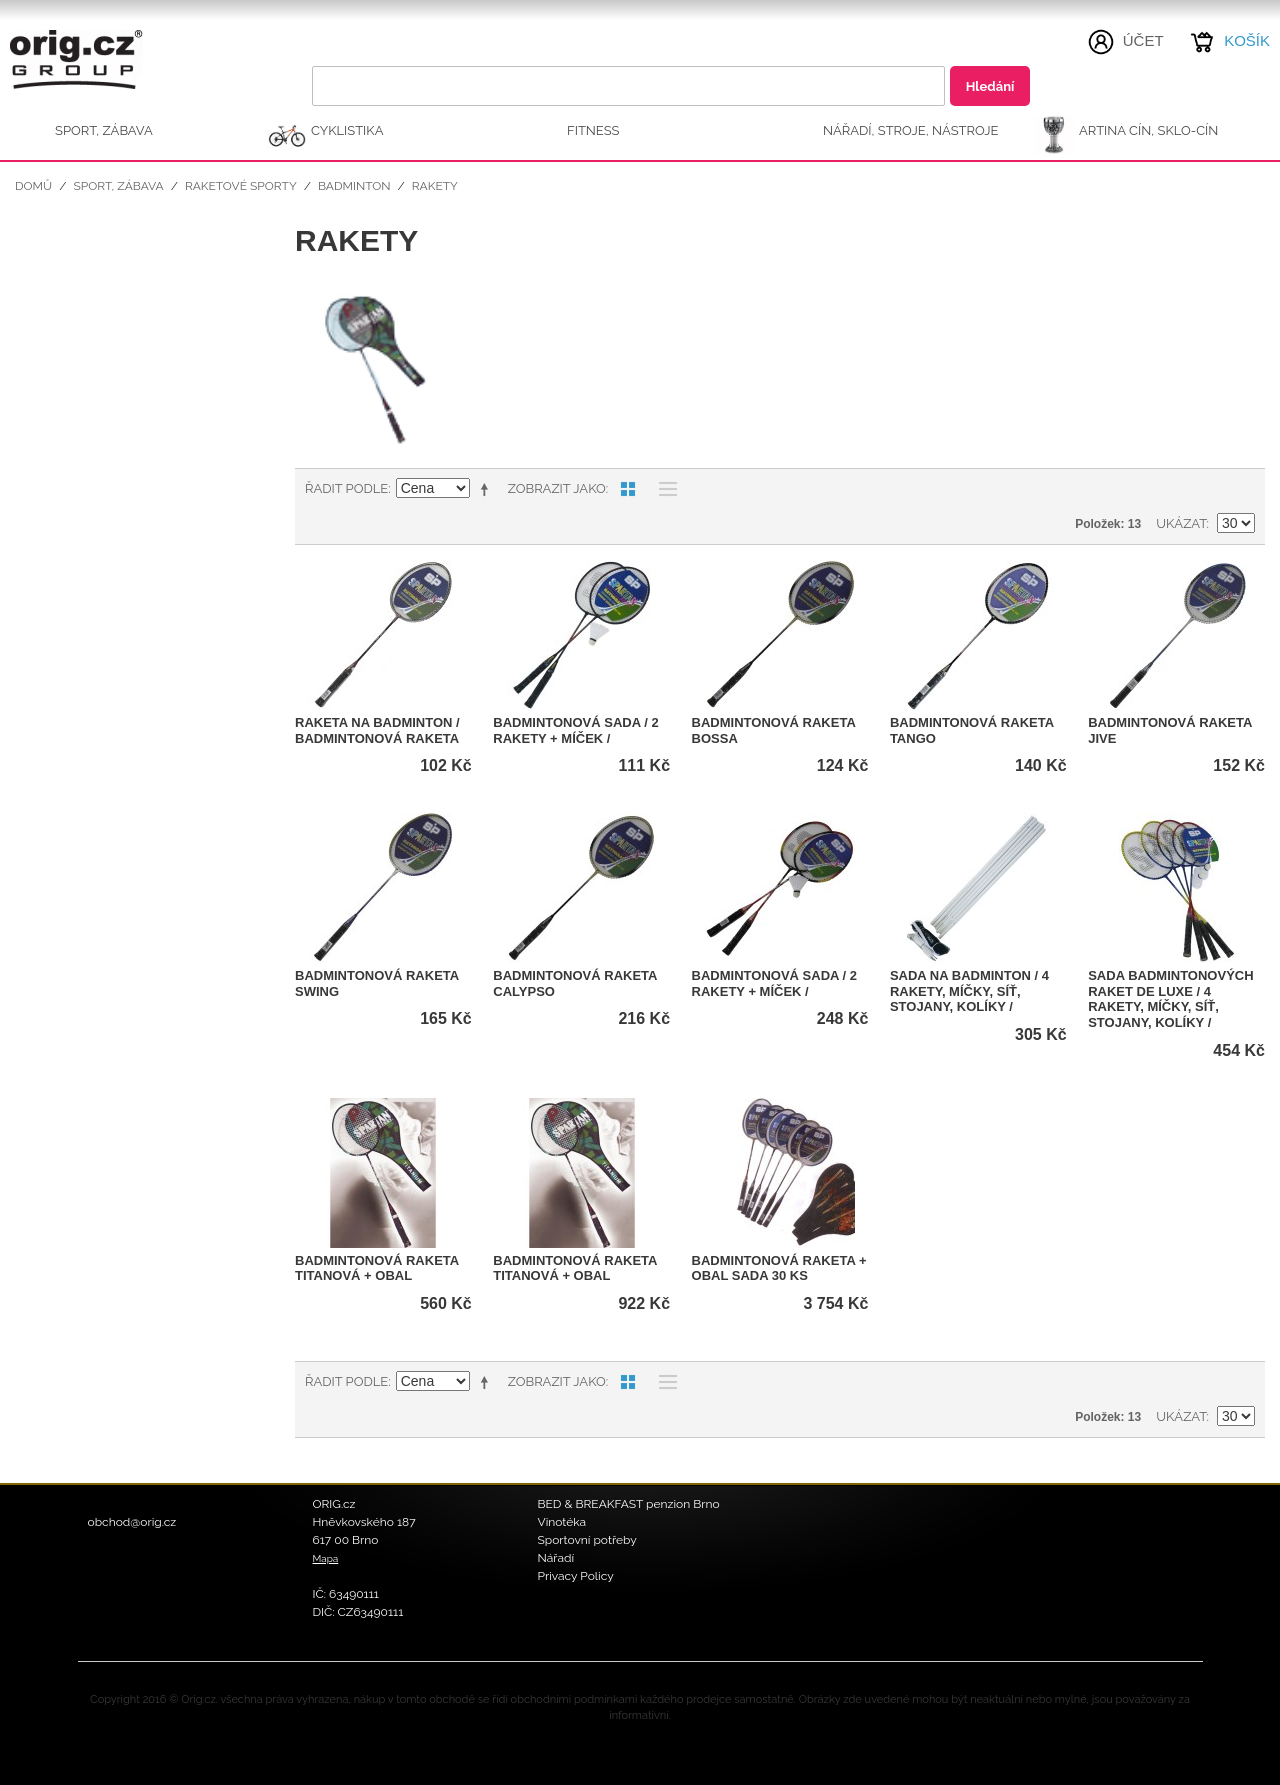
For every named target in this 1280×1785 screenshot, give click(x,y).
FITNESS (593, 130)
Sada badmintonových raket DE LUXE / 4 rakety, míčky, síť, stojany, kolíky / (1170, 999)
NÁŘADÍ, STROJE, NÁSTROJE (911, 130)
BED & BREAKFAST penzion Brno (629, 1504)
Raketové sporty (241, 186)
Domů (33, 186)
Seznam (663, 489)
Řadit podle (346, 488)
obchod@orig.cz (132, 1522)
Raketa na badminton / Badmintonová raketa (377, 730)
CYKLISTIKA (347, 130)
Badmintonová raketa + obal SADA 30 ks (779, 1268)
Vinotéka (562, 1522)
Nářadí (556, 1558)
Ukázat (1181, 523)
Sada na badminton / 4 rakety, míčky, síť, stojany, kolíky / (969, 991)
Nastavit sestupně (488, 489)
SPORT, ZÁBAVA (104, 130)
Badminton (354, 186)
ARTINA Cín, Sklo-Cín (1148, 130)
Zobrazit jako (557, 488)
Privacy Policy (576, 1576)
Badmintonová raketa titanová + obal (377, 1268)
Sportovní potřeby (587, 1540)
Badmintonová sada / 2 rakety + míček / (575, 730)
